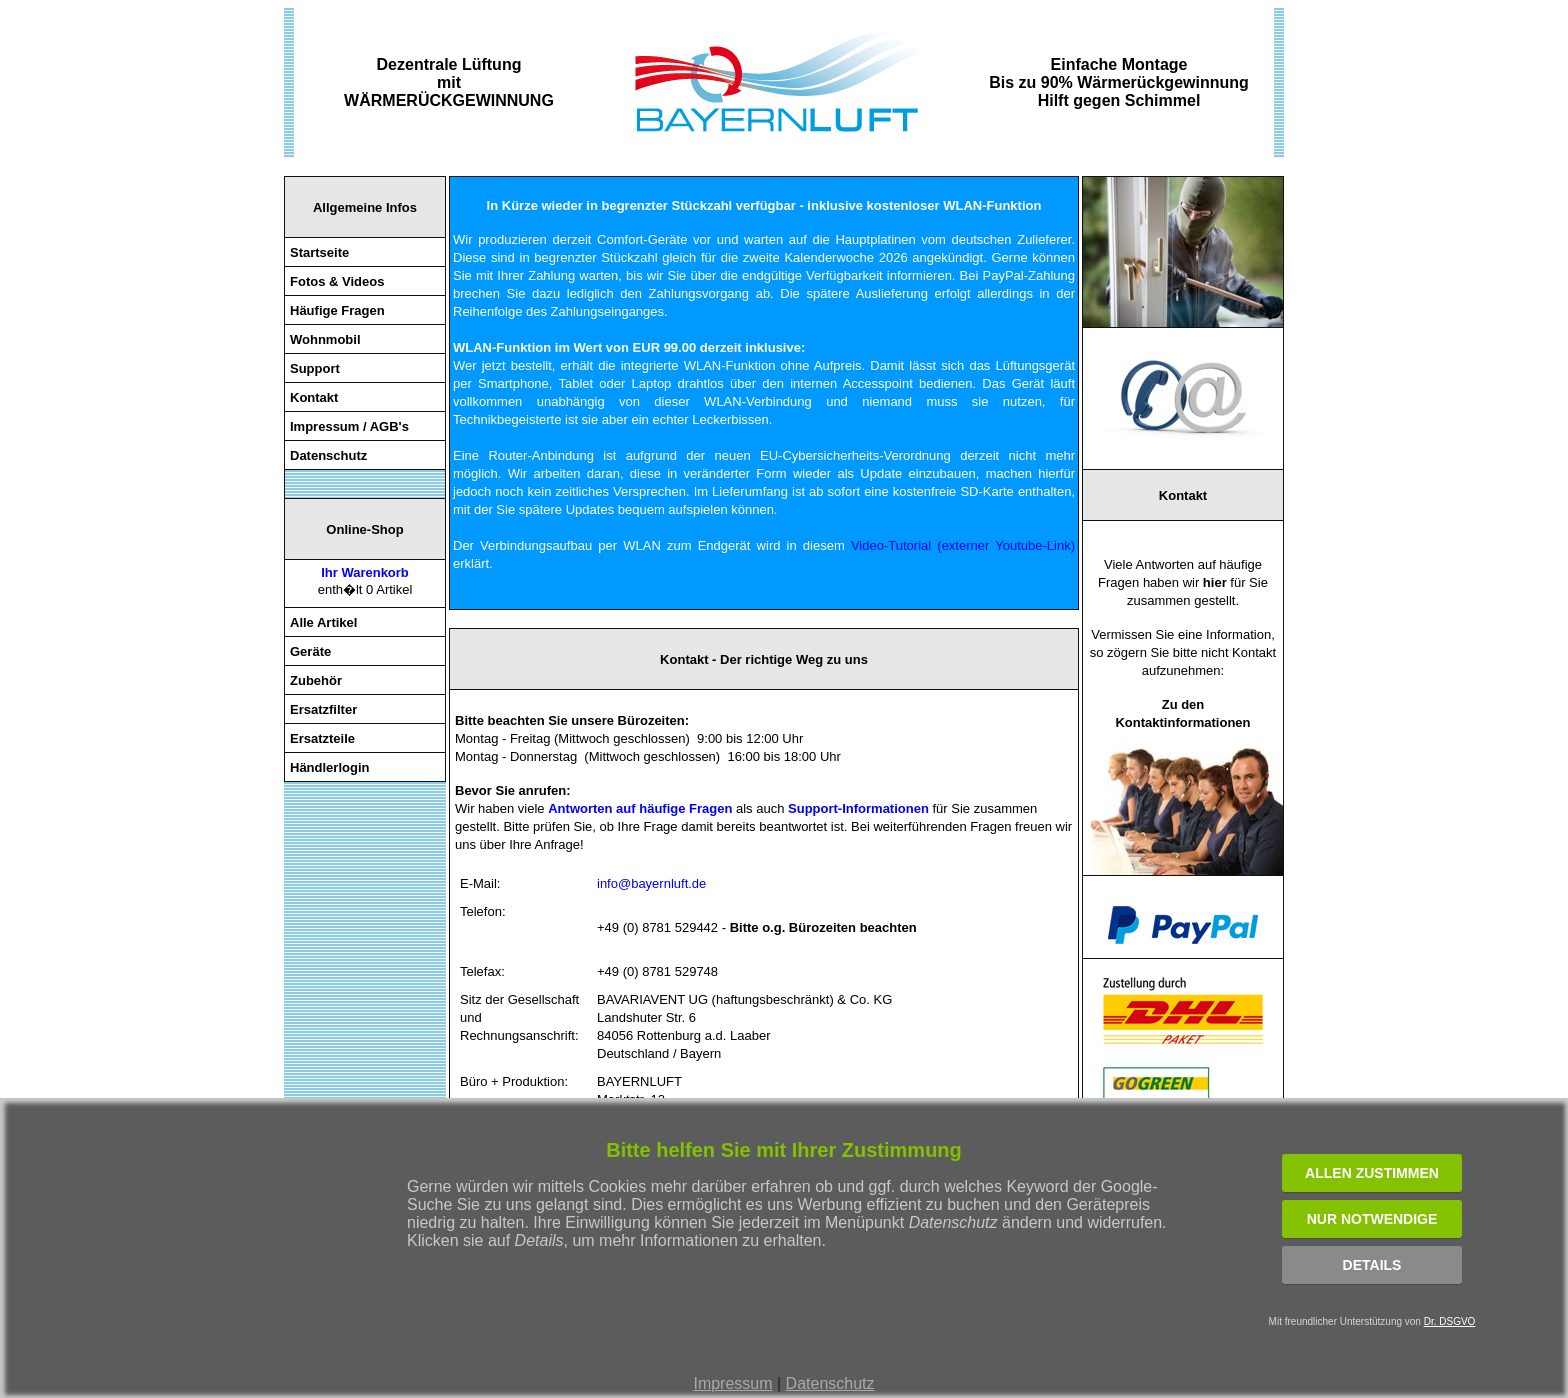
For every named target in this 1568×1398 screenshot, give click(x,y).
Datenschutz (830, 1383)
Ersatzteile (322, 738)
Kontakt (314, 397)
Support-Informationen (858, 808)
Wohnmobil (325, 339)
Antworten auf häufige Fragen (640, 808)
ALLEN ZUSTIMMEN (1372, 1173)
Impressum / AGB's (349, 426)
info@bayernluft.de (651, 883)
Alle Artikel (323, 622)
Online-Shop (364, 529)
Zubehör (316, 680)
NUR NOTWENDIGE (1372, 1219)
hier (1215, 582)
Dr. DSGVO (1450, 1321)
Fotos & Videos (337, 281)
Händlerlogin (329, 767)
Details (1372, 1265)
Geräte (310, 651)
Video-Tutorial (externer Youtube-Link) (963, 545)
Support (315, 368)
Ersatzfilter (323, 709)
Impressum (732, 1383)
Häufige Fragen (337, 310)
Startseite (319, 252)
